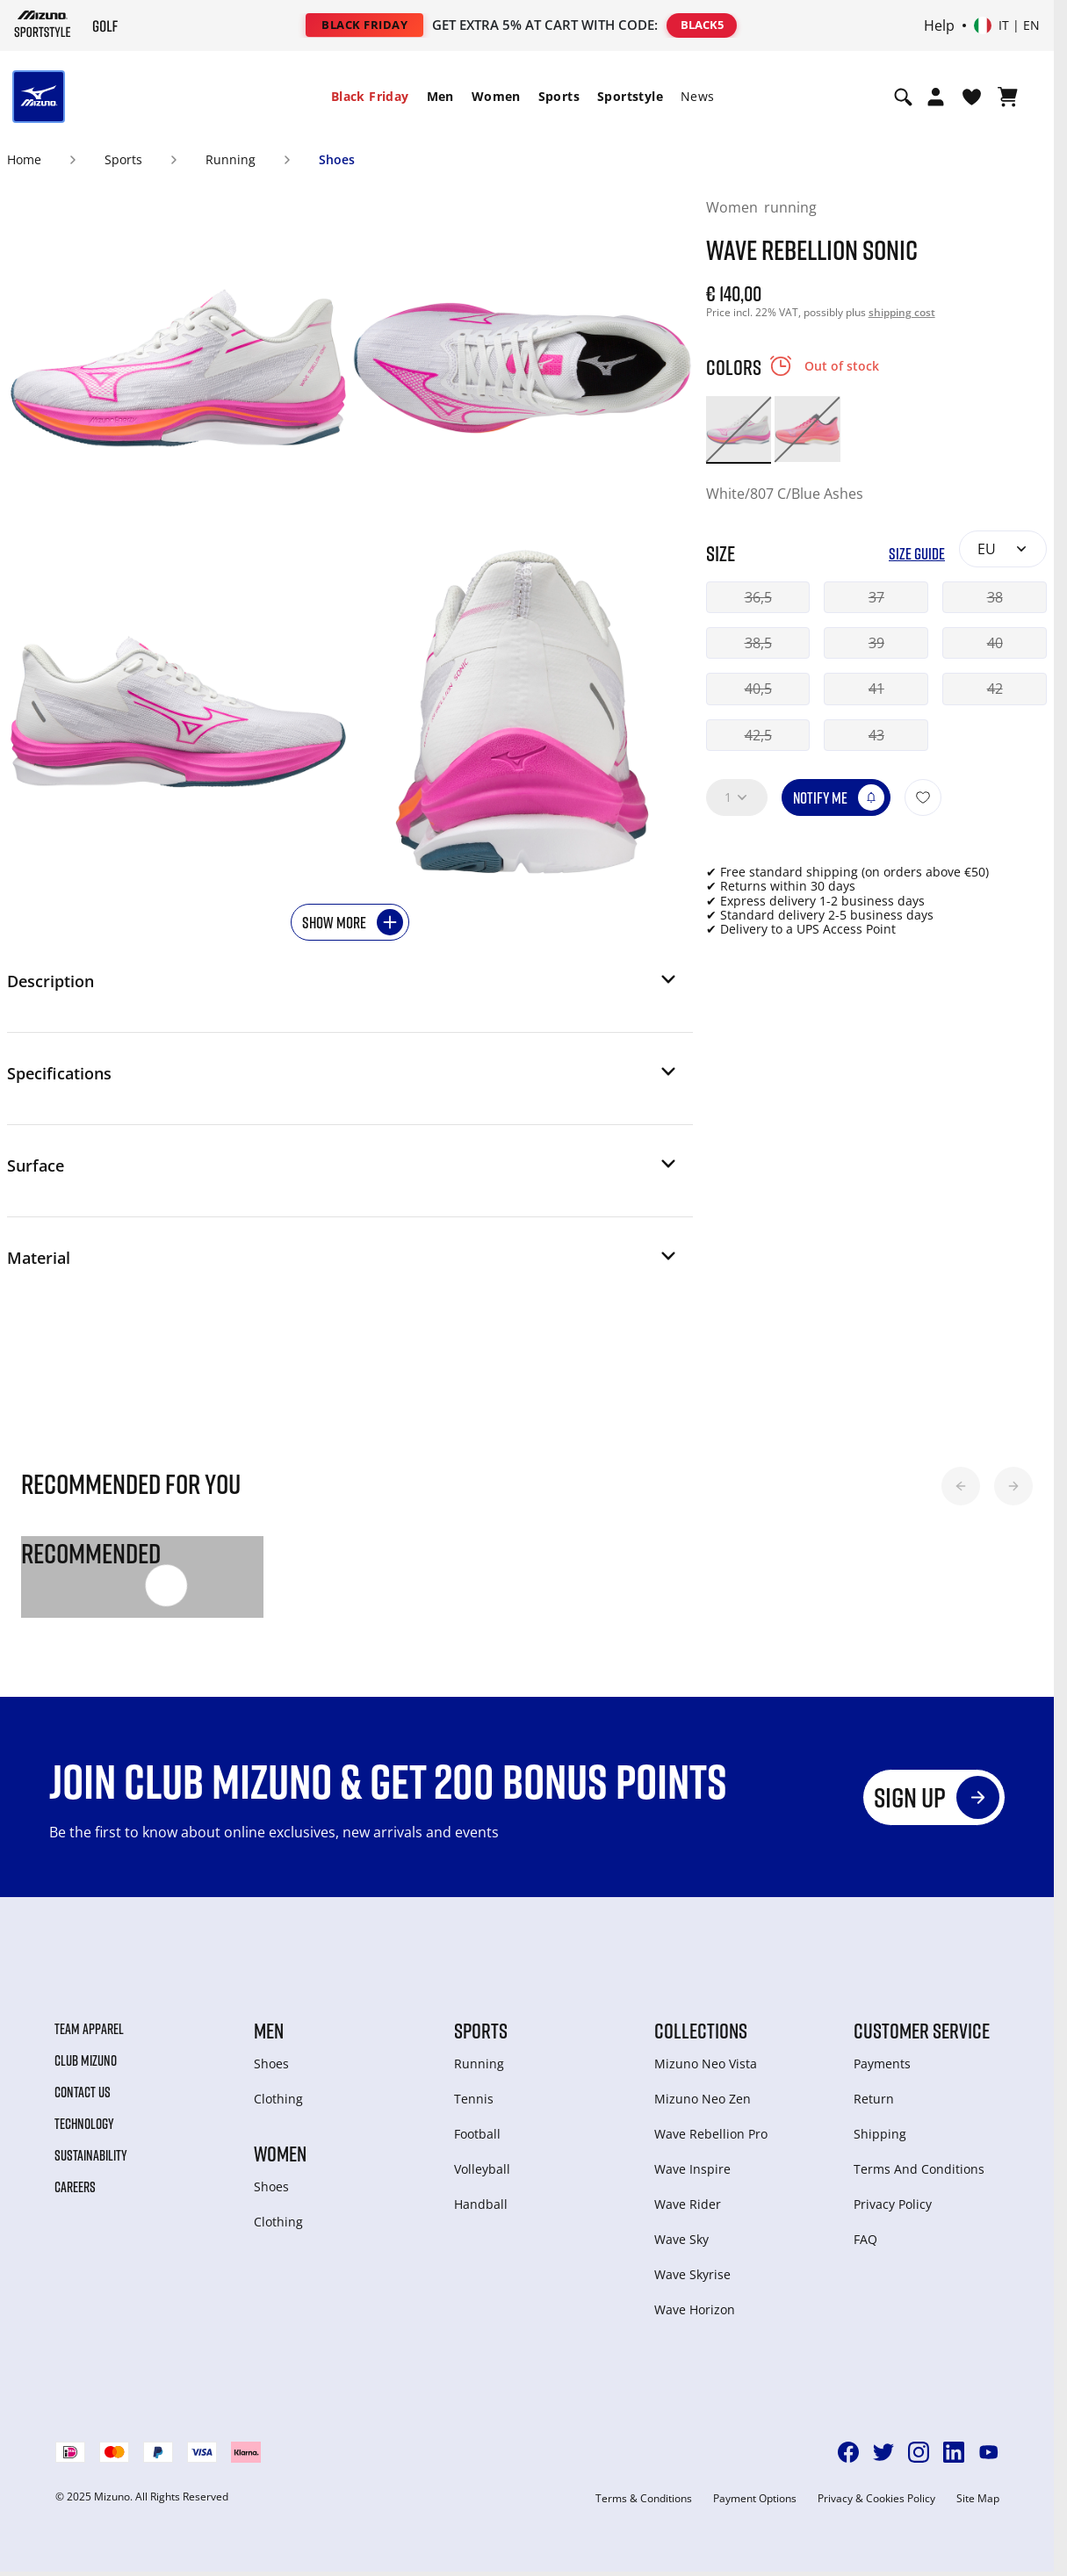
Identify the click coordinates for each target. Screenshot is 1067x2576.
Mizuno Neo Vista (705, 2063)
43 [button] (876, 735)
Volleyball (482, 2169)
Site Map (977, 2499)
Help (939, 25)
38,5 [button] (758, 643)
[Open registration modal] (936, 96)
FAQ (865, 2239)
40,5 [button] (758, 688)
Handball (481, 2204)
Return (874, 2098)
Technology (84, 2123)
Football (477, 2133)
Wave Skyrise (692, 2274)
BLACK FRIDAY (364, 25)
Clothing (278, 2098)
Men (440, 96)
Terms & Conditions (643, 2499)
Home (24, 159)
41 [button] (876, 688)
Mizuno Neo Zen (702, 2098)
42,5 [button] (758, 735)
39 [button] (876, 643)
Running (230, 159)
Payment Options (755, 2499)
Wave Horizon (694, 2309)
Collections (700, 2030)
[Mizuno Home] (42, 24)
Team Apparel (89, 2029)
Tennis (474, 2098)
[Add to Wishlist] (923, 797)
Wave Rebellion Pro (711, 2133)
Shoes (337, 159)
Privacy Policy (893, 2204)
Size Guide (917, 554)
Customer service (922, 2030)
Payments (882, 2063)
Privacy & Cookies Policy (876, 2499)
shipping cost (902, 312)
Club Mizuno (85, 2060)
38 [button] (995, 597)
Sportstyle (630, 96)
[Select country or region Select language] (1007, 25)
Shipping (880, 2133)
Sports (559, 96)
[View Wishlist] (972, 96)
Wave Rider (687, 2204)
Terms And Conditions (919, 2169)
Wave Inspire (692, 2169)
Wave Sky (681, 2239)
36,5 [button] (758, 597)
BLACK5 (702, 25)
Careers (75, 2187)
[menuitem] (370, 96)
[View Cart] (1008, 96)
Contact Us (82, 2092)
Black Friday (370, 96)
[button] (343, 986)
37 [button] (876, 597)
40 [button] (995, 643)
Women (496, 96)
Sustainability (90, 2155)
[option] (738, 428)
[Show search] (903, 96)
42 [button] (995, 688)
